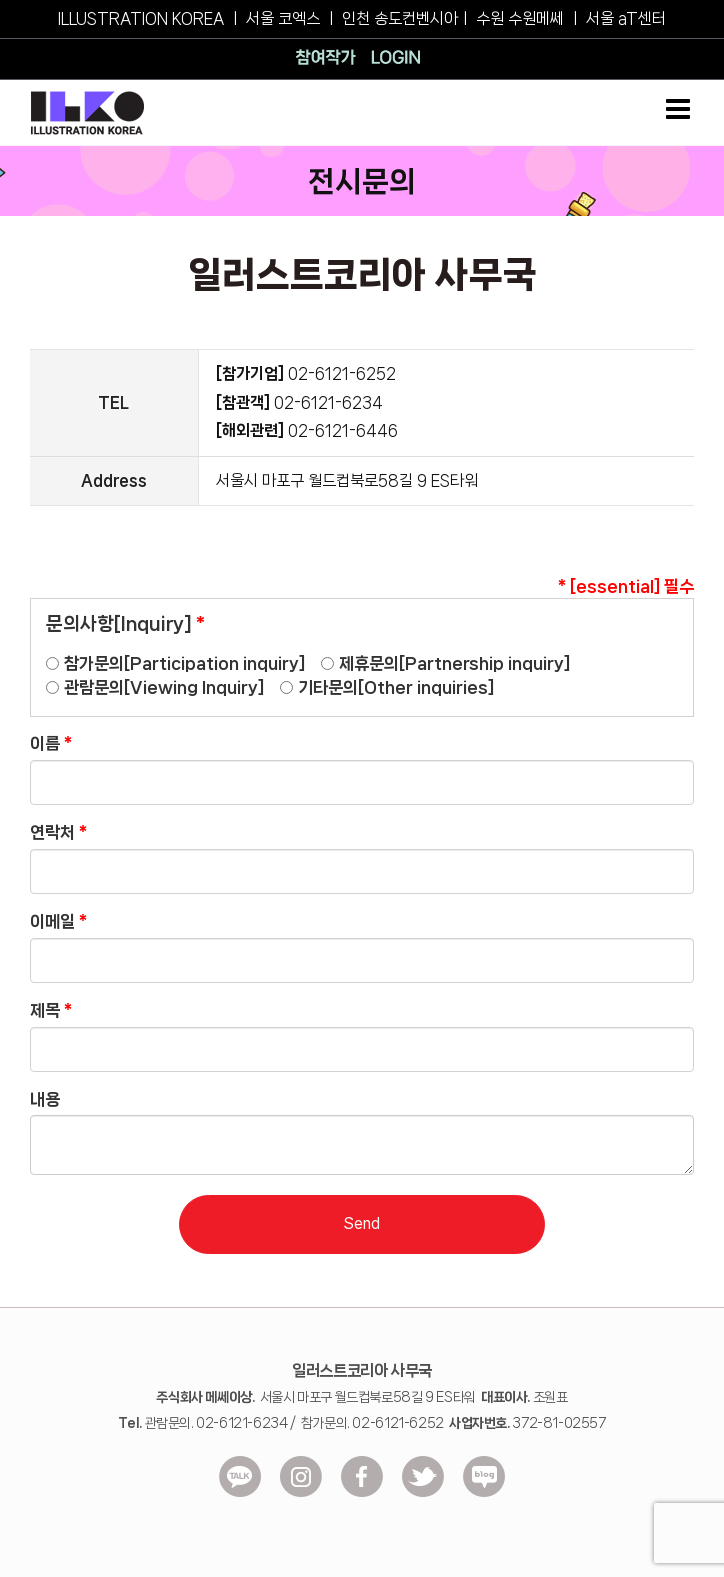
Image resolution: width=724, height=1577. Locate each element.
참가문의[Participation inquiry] (184, 663)
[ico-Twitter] (423, 1476)
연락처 (58, 832)
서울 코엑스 (283, 18)
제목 (51, 1010)
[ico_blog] (484, 1476)
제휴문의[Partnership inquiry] (454, 663)
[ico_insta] (301, 1476)
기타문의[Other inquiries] (396, 687)
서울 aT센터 (626, 18)
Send (361, 1223)
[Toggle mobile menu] (680, 109)
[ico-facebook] (362, 1476)
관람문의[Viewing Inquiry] (164, 687)
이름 (51, 743)
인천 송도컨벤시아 (400, 18)
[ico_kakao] (240, 1476)
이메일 (58, 921)
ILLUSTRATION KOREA (141, 18)
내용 (45, 1099)
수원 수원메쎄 (520, 18)
